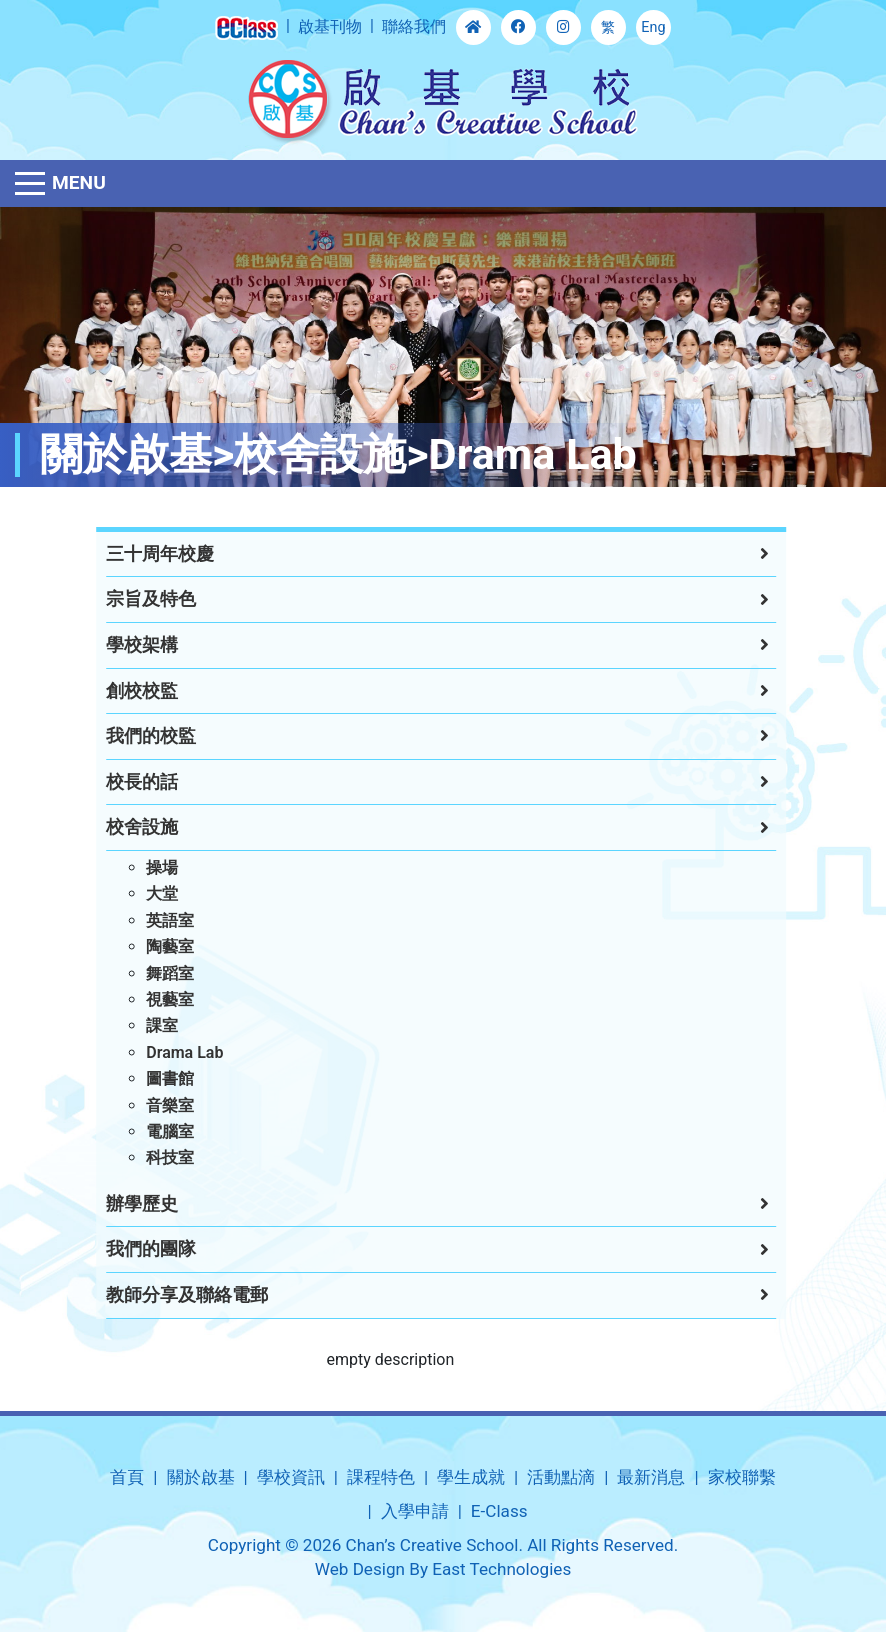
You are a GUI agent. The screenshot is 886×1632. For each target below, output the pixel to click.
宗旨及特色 (128, 599)
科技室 (147, 1157)
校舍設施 (119, 827)
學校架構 (119, 645)
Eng (653, 27)
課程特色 (381, 1477)
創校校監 (119, 691)
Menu (79, 182)
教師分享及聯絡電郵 (164, 1295)
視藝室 (147, 999)
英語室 (147, 920)
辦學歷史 (119, 1204)
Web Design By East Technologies (443, 1569)
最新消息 (651, 1477)
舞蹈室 (147, 973)
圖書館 (147, 1078)
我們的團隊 (128, 1249)
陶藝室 (147, 946)
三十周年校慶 (137, 554)
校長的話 (119, 782)
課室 (139, 1025)
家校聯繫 (742, 1477)
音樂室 (147, 1105)
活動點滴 (561, 1477)
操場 (139, 867)
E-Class (499, 1511)
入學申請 (415, 1511)
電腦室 (147, 1131)
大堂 (139, 893)
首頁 (127, 1477)
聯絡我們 (414, 26)
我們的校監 (128, 736)
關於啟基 (201, 1477)
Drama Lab (161, 1052)
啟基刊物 (330, 26)
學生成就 (471, 1477)
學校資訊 (291, 1477)
